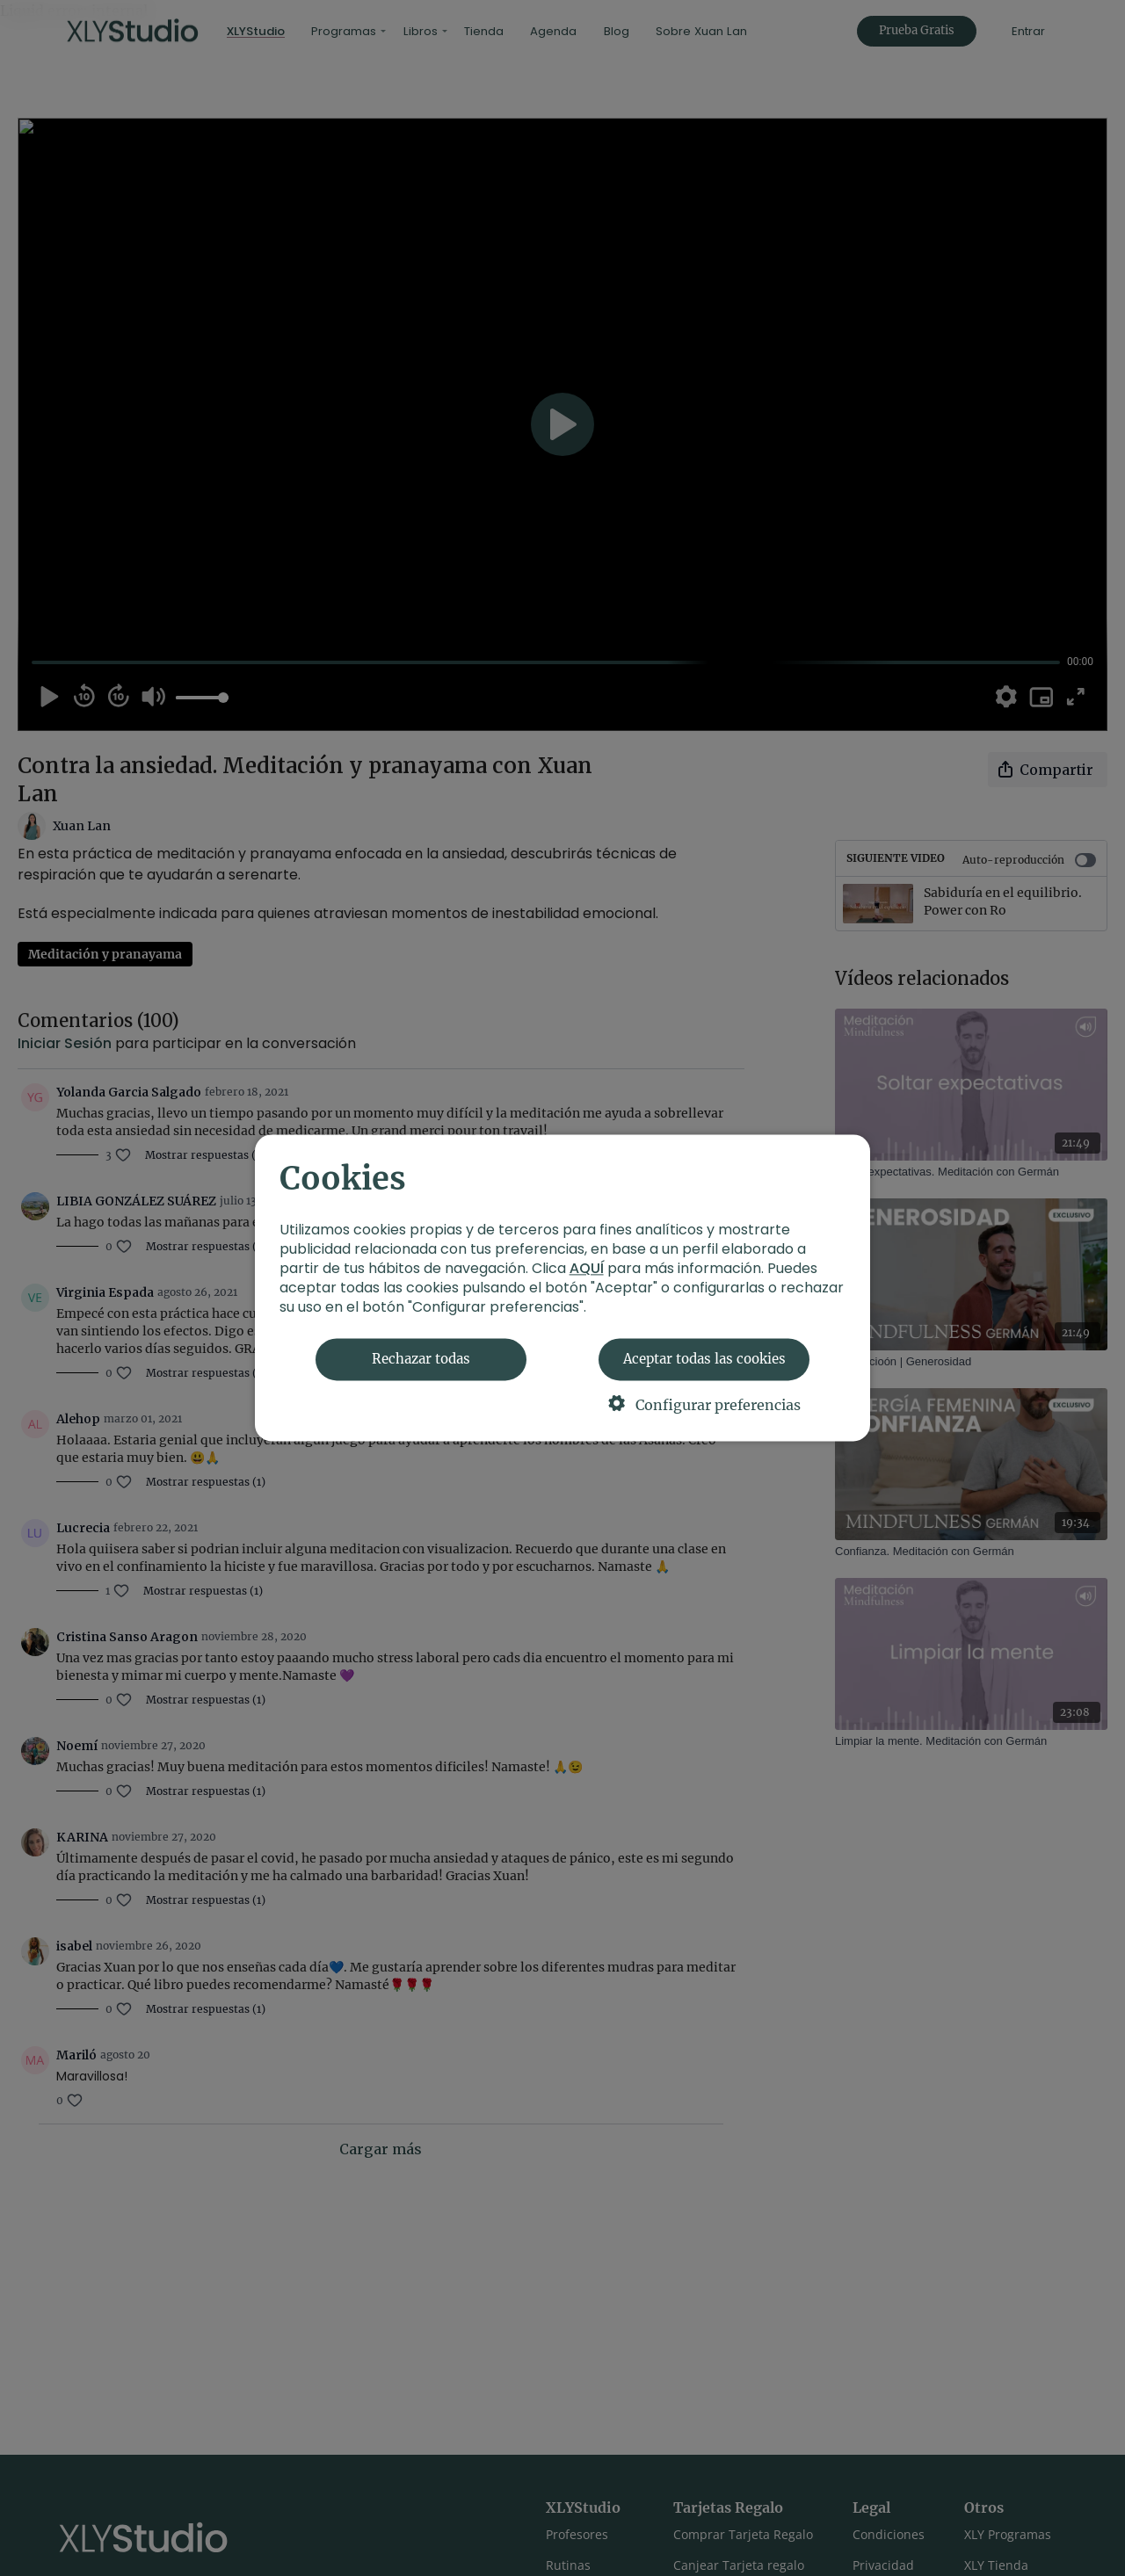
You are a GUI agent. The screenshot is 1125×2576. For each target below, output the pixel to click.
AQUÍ (587, 1269)
